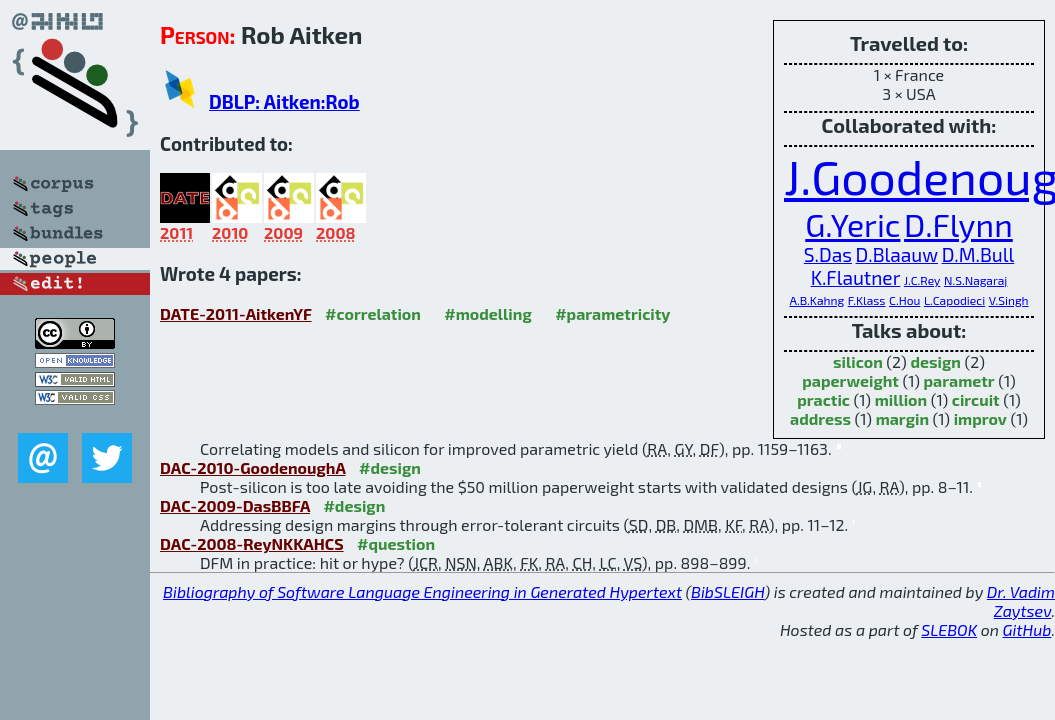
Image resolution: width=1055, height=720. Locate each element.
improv (980, 418)
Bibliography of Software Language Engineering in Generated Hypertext (422, 591)
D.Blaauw (897, 254)
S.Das (828, 254)
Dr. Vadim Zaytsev (1021, 601)
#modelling (487, 313)
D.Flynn (958, 224)
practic (823, 399)
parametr (959, 380)
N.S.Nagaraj (975, 280)
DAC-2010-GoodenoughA (253, 467)
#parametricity (612, 313)
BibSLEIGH (727, 591)
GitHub (1027, 629)
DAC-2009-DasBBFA (235, 505)
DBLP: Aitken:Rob (284, 101)
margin (902, 418)
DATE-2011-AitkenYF (236, 313)
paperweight (850, 380)
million (901, 399)
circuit (976, 399)
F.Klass (867, 300)
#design (390, 467)
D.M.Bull (978, 254)
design (935, 361)
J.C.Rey (922, 280)
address (820, 418)
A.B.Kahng (816, 300)
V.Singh (1009, 300)
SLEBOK (949, 629)
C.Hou (904, 300)
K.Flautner (856, 277)
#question (396, 543)
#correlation (373, 313)
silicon (858, 361)
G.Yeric (852, 224)
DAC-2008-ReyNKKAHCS (252, 543)
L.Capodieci (954, 300)
